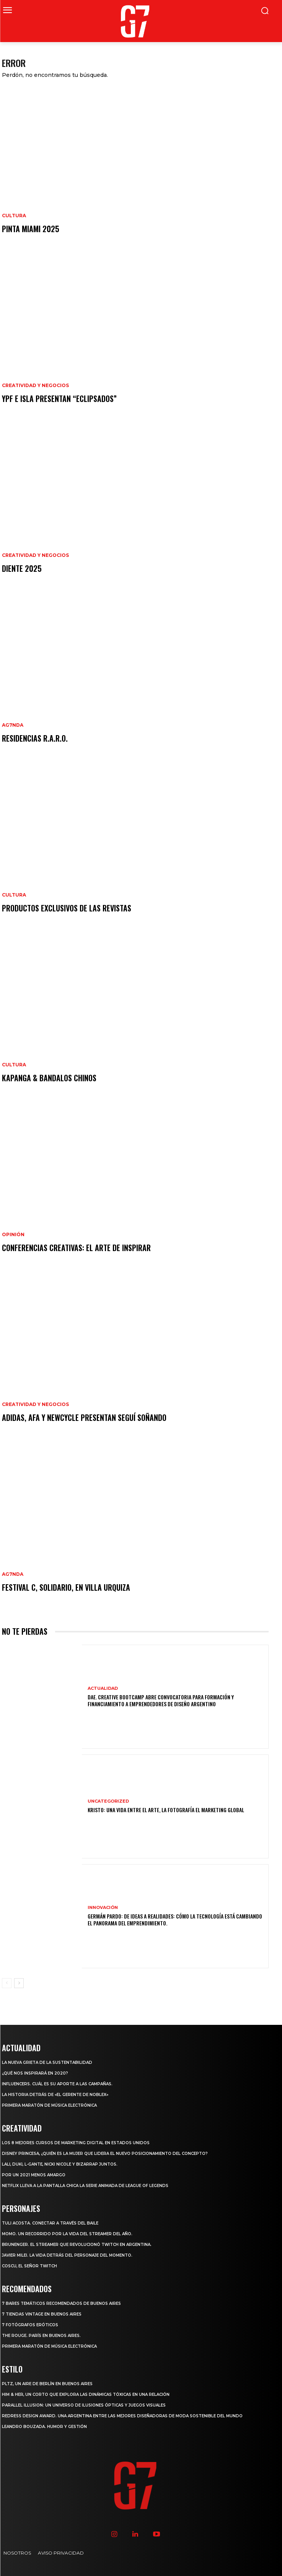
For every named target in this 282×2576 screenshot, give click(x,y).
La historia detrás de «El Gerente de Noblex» (55, 2094)
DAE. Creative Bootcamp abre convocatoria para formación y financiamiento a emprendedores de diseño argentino (161, 1700)
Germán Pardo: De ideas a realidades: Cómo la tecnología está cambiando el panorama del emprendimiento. (175, 1919)
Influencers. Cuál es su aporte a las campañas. (57, 2083)
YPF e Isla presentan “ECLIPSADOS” (59, 398)
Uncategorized (108, 1801)
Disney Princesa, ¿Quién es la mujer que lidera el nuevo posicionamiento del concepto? (105, 2153)
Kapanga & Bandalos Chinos (49, 1078)
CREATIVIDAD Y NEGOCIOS (35, 385)
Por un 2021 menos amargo (33, 2174)
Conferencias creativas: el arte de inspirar (76, 1247)
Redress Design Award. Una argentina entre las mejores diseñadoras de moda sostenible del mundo (122, 2415)
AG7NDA (12, 725)
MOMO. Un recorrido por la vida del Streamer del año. (67, 2233)
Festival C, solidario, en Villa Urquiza (66, 1587)
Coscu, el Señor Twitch (29, 2266)
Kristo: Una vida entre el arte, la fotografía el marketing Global (166, 1810)
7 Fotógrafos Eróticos (30, 2324)
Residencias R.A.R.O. (35, 738)
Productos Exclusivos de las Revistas (66, 908)
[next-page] (19, 1983)
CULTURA (14, 215)
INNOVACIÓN (103, 1908)
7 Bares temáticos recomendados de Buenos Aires (61, 2303)
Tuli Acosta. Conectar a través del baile (50, 2223)
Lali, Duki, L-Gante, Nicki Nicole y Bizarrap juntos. (59, 2164)
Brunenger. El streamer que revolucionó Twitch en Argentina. (77, 2244)
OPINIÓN (13, 1234)
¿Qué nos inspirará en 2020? (35, 2073)
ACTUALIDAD (103, 1688)
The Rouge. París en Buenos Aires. (41, 2335)
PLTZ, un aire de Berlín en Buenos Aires (47, 2383)
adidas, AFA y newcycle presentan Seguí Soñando (84, 1417)
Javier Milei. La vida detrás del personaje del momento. (67, 2255)
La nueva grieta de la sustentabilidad (47, 2062)
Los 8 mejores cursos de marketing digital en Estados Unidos (76, 2142)
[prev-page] (6, 1983)
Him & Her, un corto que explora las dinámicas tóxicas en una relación (86, 2394)
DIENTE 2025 (22, 568)
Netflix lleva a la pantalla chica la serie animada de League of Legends (85, 2185)
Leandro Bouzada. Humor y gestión (44, 2426)
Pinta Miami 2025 (30, 228)
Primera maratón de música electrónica (49, 2105)
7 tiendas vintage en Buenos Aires (42, 2314)
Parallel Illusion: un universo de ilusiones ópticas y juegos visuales (84, 2405)
